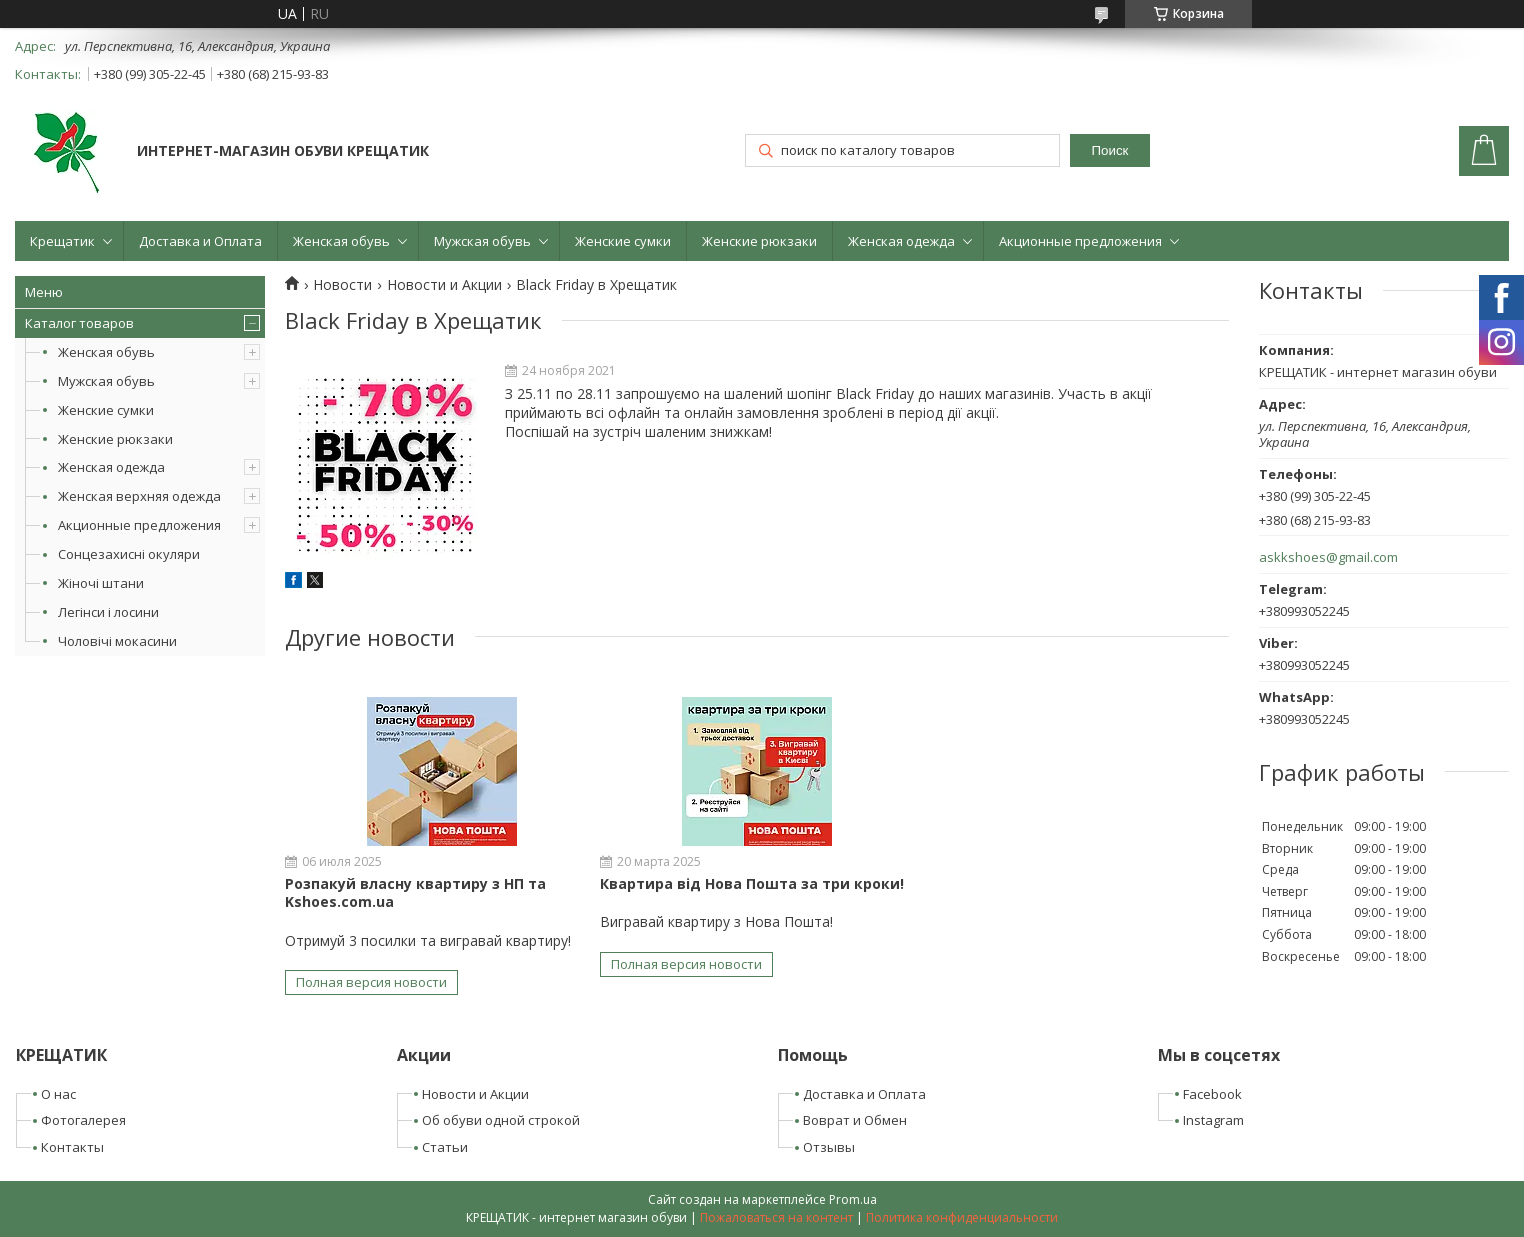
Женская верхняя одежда (139, 496)
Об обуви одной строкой (501, 1120)
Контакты (72, 1147)
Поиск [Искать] (1109, 150)
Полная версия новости (371, 982)
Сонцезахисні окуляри (129, 554)
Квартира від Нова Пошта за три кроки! (752, 883)
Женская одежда (901, 241)
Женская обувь (341, 241)
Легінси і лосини (108, 612)
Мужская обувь (482, 241)
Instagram (1213, 1120)
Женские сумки (623, 241)
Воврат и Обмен (855, 1120)
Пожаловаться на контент (776, 1217)
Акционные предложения (1080, 241)
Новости (342, 285)
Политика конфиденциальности (962, 1217)
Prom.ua (853, 1199)
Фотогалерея (83, 1120)
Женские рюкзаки (759, 241)
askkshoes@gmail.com (1328, 557)
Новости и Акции (444, 285)
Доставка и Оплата (200, 241)
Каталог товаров (79, 323)
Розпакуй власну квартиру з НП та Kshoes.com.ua (415, 892)
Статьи (445, 1147)
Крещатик (62, 241)
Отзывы (829, 1147)
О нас (58, 1094)
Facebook (1212, 1094)
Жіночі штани (101, 583)
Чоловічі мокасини (117, 641)
